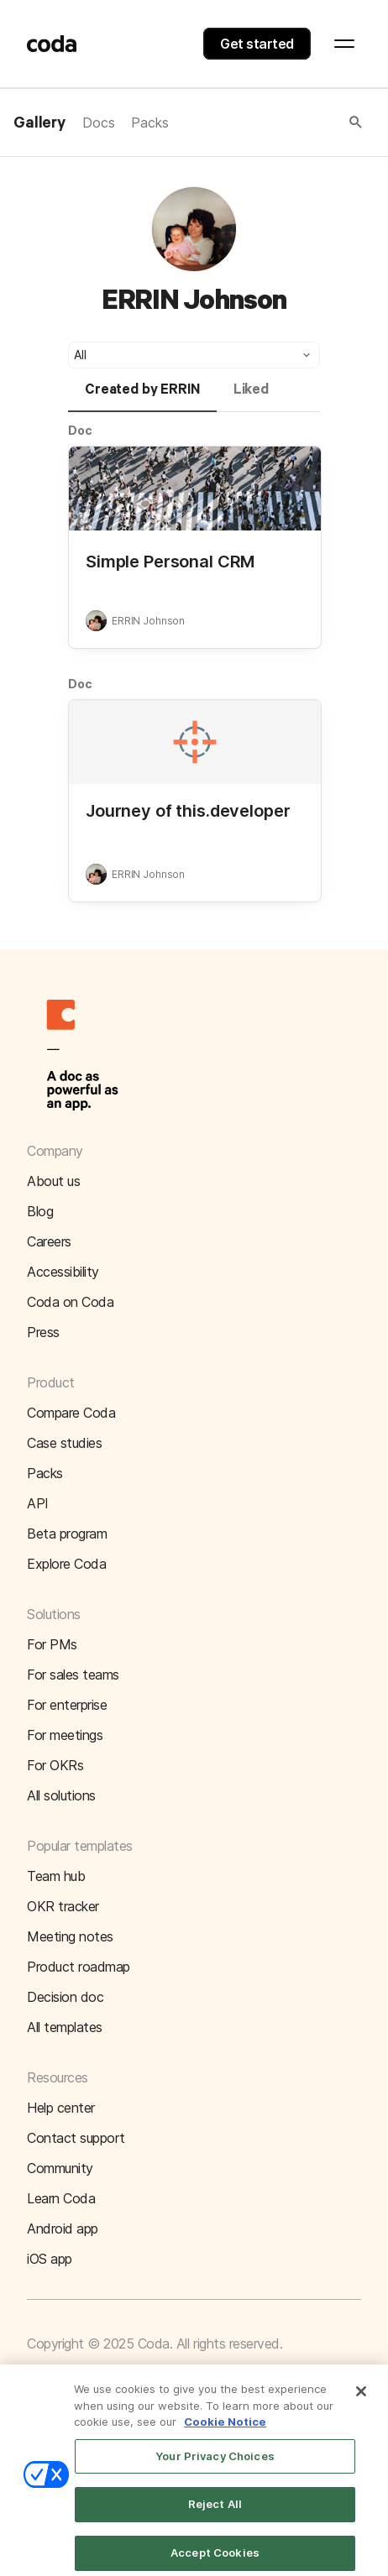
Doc (80, 430)
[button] (266, 122)
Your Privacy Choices (215, 2464)
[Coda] (52, 43)
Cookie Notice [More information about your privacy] (225, 2430)
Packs (149, 122)
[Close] (361, 2399)
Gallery (39, 123)
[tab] (142, 397)
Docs (98, 122)
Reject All (215, 2513)
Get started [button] (257, 43)
